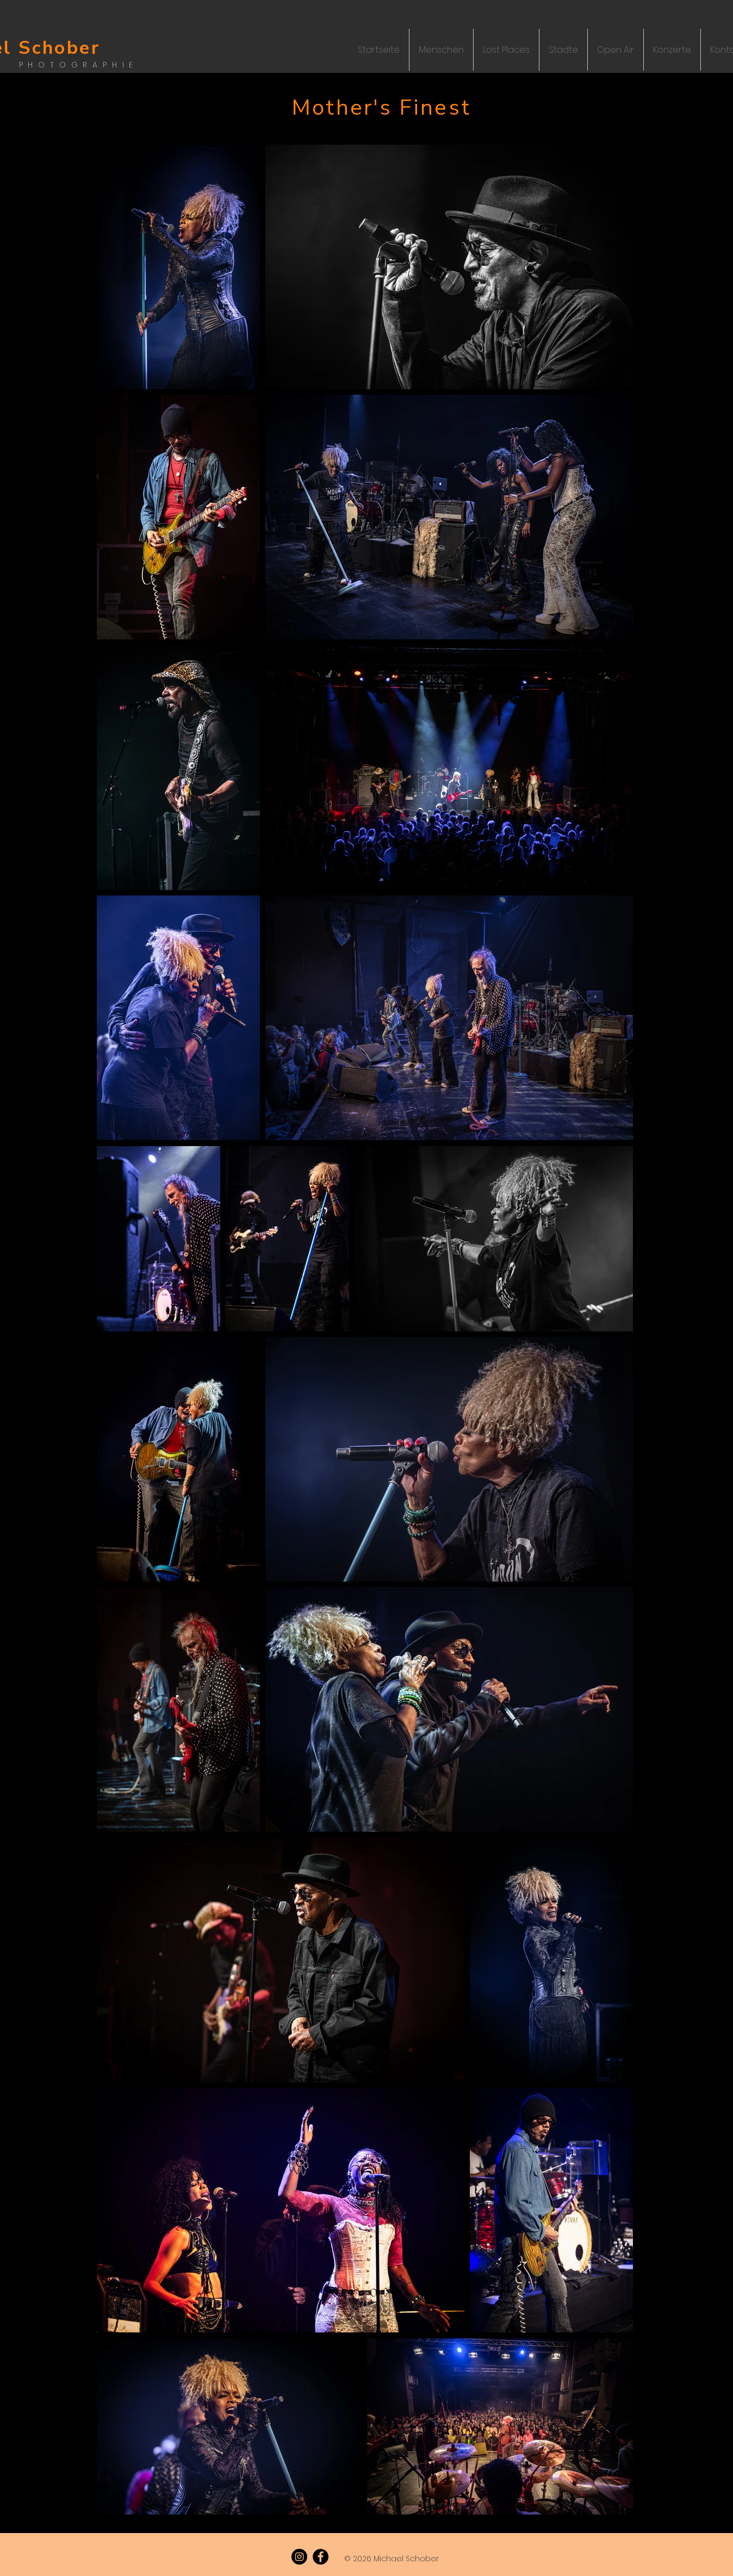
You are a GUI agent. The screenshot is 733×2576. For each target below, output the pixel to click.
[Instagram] (299, 2557)
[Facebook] (320, 2557)
